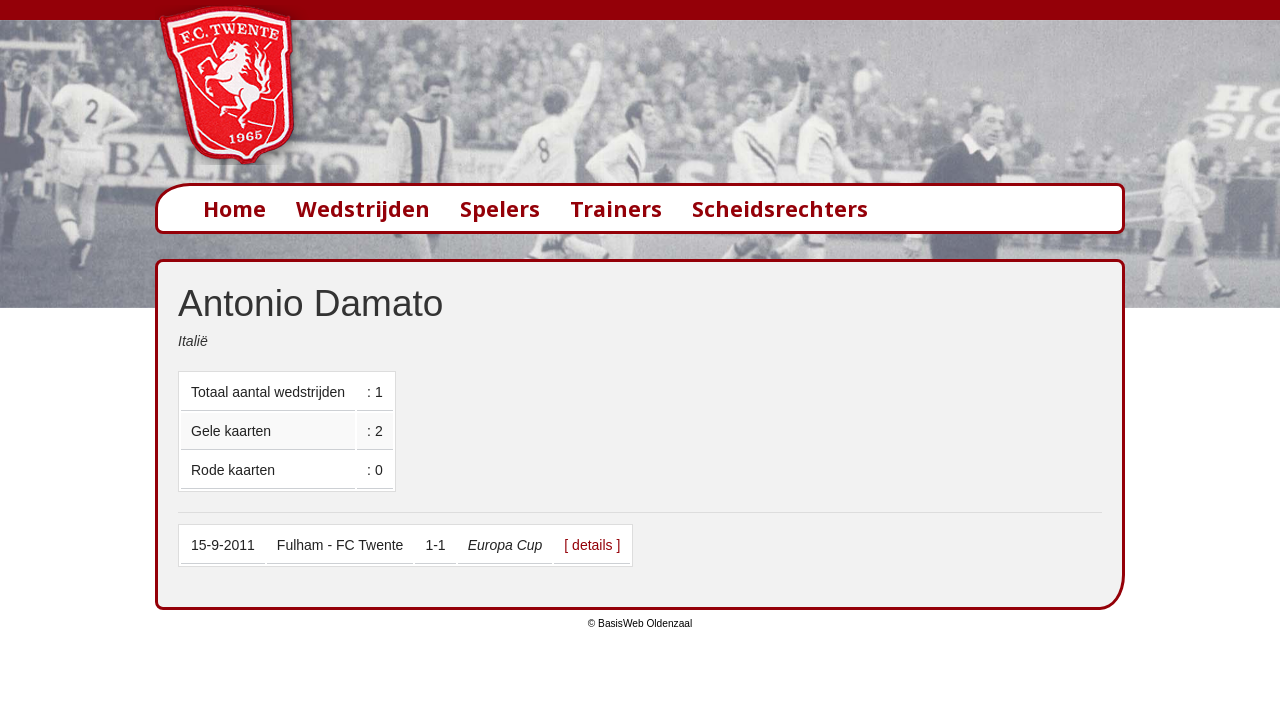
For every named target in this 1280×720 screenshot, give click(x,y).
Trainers (616, 208)
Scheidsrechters (780, 208)
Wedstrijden (363, 208)
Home (234, 208)
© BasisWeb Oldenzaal (640, 623)
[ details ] (592, 545)
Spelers (500, 208)
